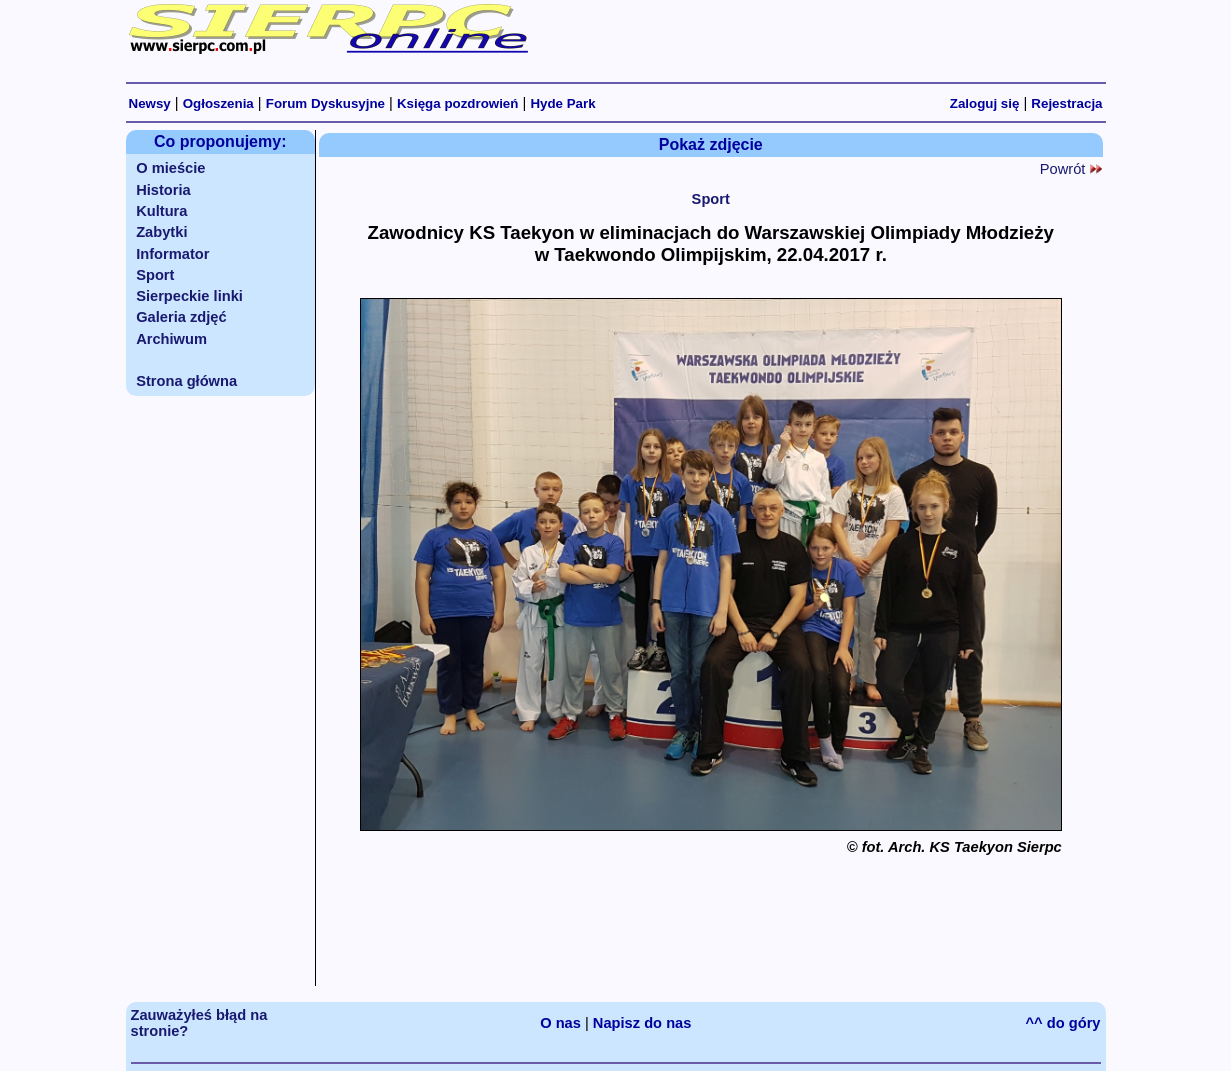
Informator (172, 254)
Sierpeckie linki (189, 296)
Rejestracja (1066, 103)
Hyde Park (562, 103)
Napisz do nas (642, 1023)
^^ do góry (1063, 1023)
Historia (163, 190)
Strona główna (186, 381)
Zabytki (161, 232)
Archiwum (171, 339)
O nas (560, 1023)
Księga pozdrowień (457, 103)
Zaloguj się (985, 103)
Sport (155, 275)
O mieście (170, 168)
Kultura (161, 211)
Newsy (150, 103)
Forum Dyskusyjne (325, 103)
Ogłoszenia (218, 103)
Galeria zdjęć (181, 317)
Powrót (1071, 169)
